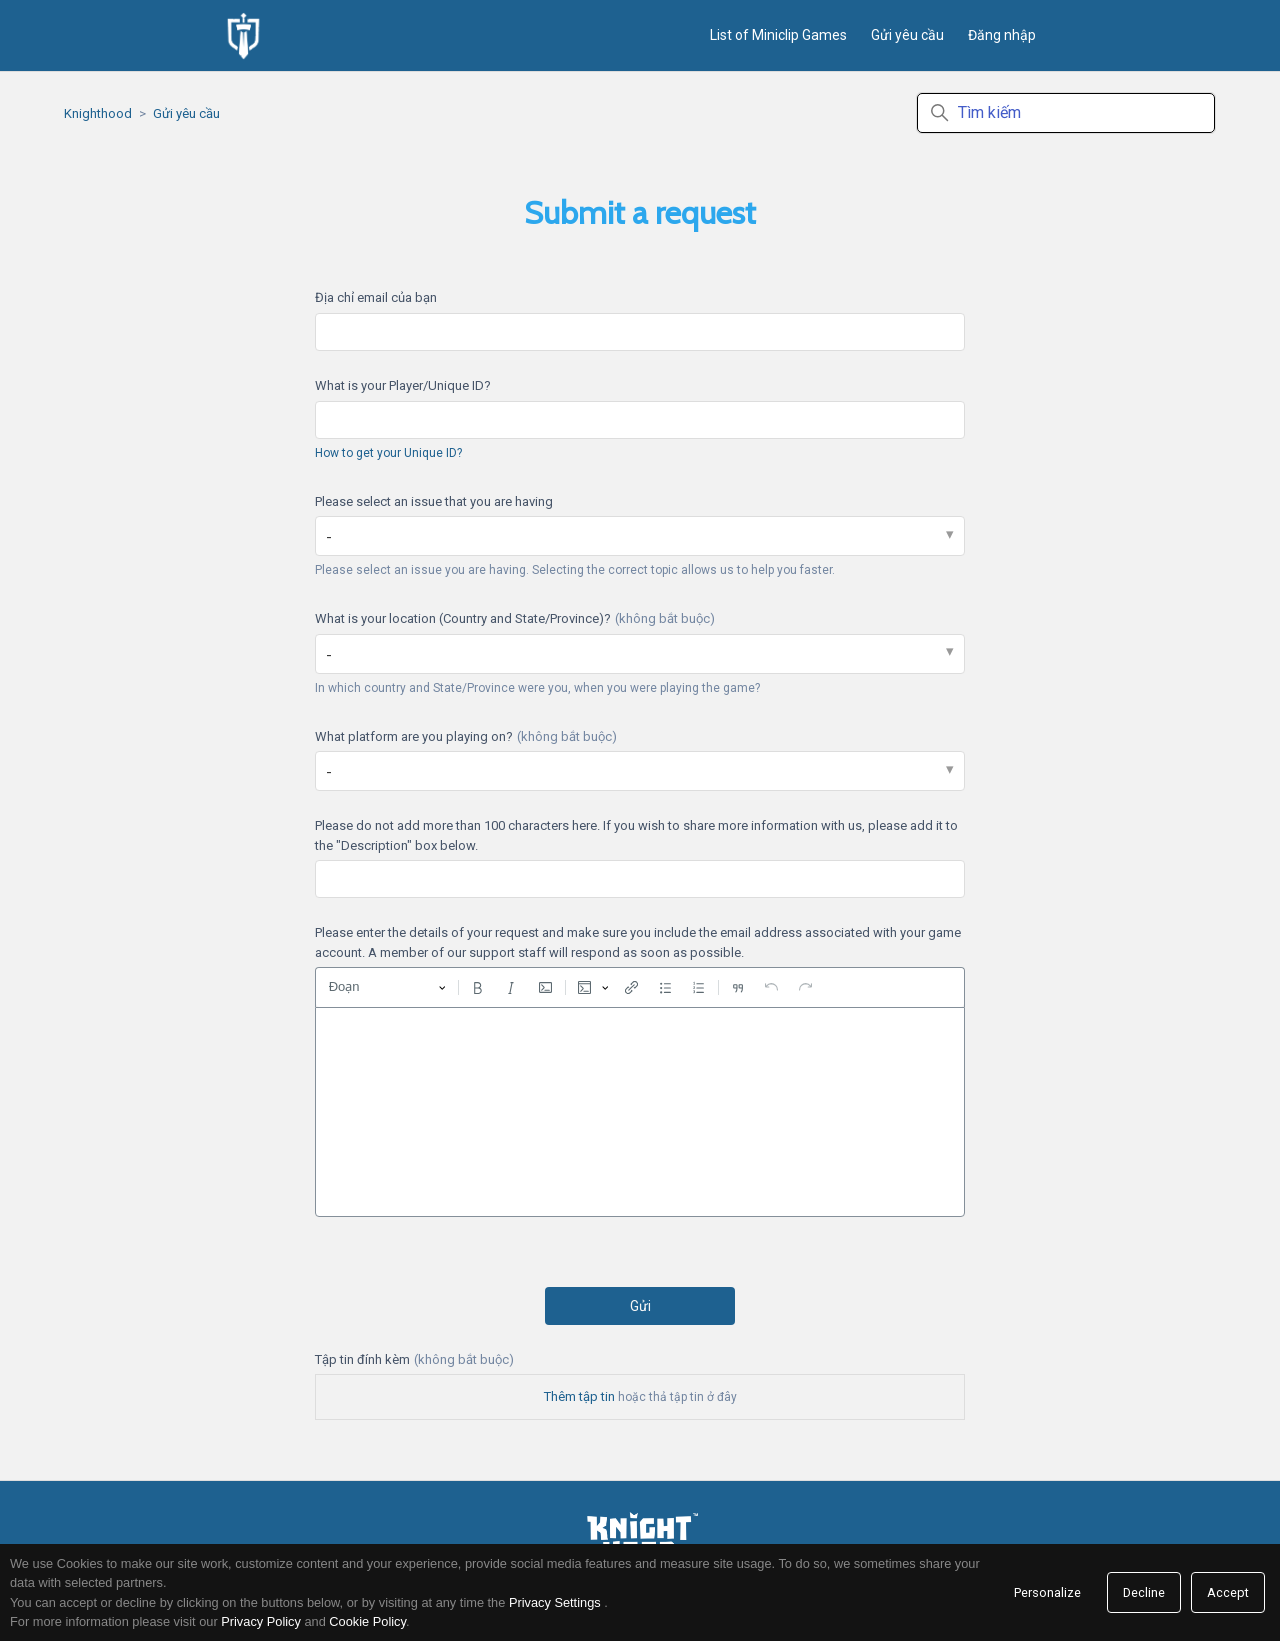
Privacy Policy (261, 1621)
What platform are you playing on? (466, 736)
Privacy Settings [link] (555, 1602)
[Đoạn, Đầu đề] (387, 987)
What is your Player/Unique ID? (403, 385)
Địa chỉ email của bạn (376, 297)
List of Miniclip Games (778, 35)
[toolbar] (640, 987)
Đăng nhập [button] (1002, 35)
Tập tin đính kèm (414, 1359)
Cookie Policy (367, 1621)
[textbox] (640, 1112)
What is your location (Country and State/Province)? (515, 618)
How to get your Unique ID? (388, 453)
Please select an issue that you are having (434, 501)
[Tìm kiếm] (1066, 113)
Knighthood (98, 113)
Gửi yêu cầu (907, 35)
